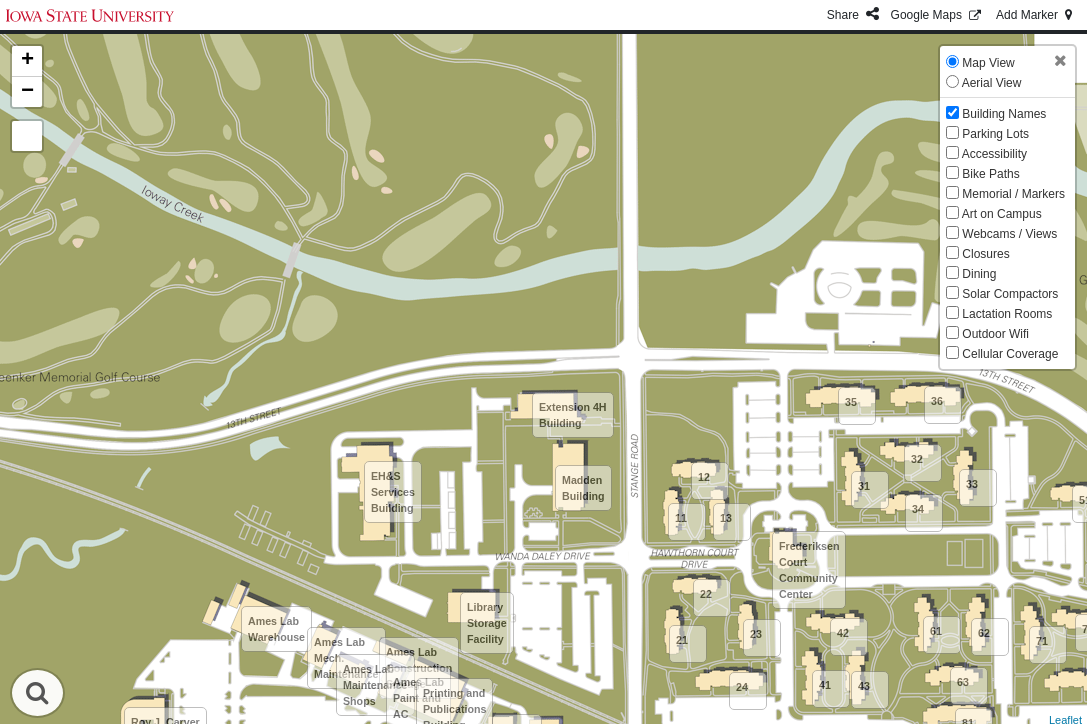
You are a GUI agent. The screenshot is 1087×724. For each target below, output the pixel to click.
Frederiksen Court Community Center (809, 570)
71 (1042, 641)
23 (756, 634)
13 (726, 518)
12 (704, 477)
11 (681, 518)
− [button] (27, 92)
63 (963, 682)
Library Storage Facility (487, 623)
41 (825, 685)
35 (851, 402)
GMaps (937, 15)
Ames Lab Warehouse (276, 629)
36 (937, 401)
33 (972, 484)
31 (864, 486)
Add (1035, 15)
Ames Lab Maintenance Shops (375, 685)
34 (918, 509)
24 (742, 687)
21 (682, 640)
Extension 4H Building (573, 415)
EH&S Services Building (393, 492)
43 (864, 686)
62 (984, 633)
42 (843, 633)
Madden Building (583, 488)
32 (917, 459)
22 (706, 594)
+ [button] (27, 61)
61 (936, 631)
